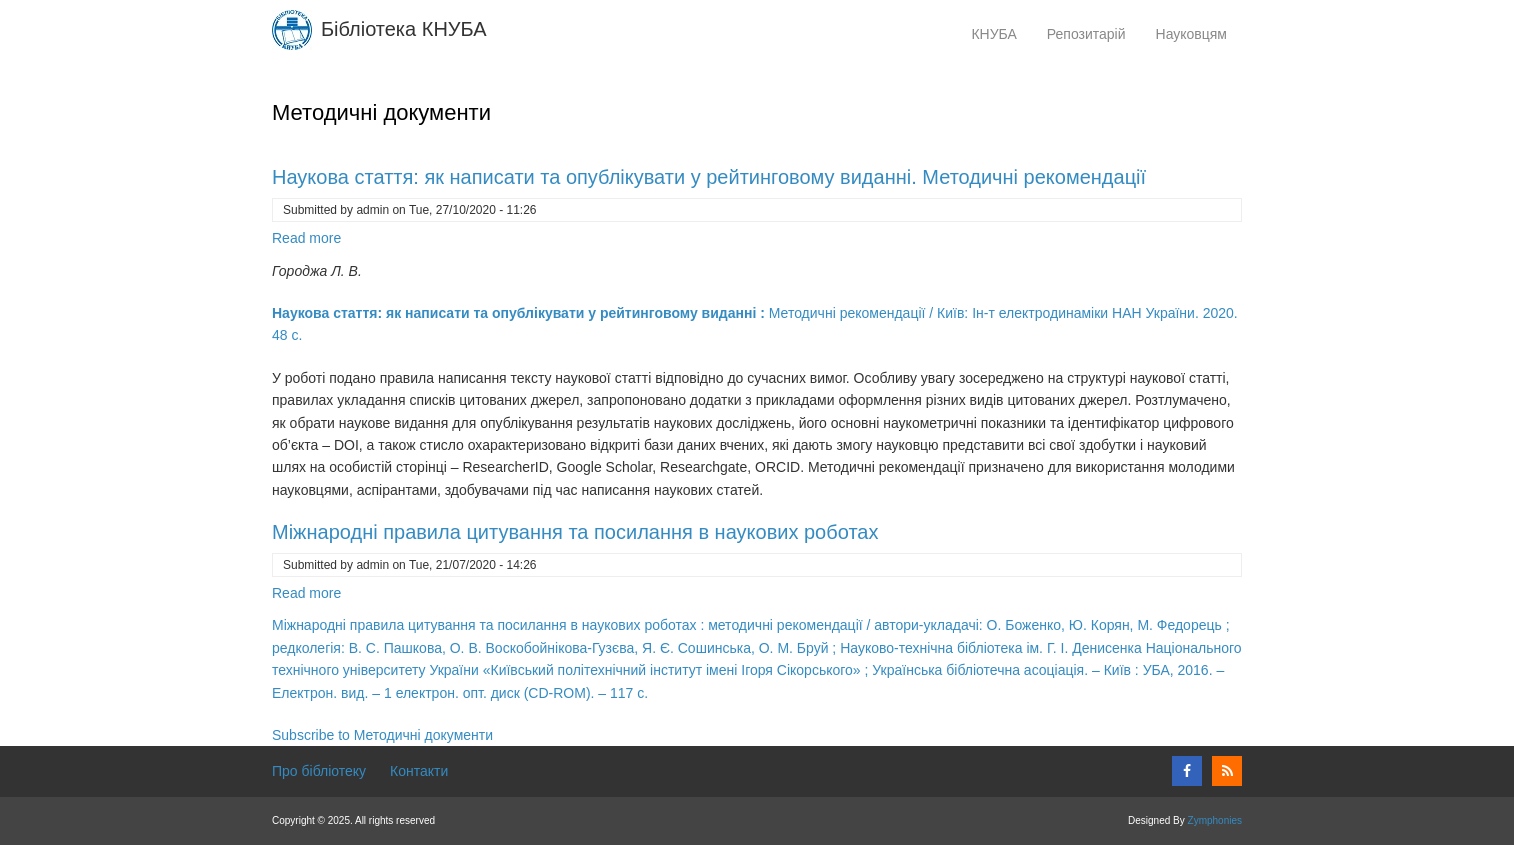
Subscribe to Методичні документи (382, 735)
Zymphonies (1215, 820)
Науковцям (1199, 37)
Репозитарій (1094, 37)
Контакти (419, 771)
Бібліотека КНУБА (404, 29)
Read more (306, 238)
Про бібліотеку (319, 771)
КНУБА (993, 34)
